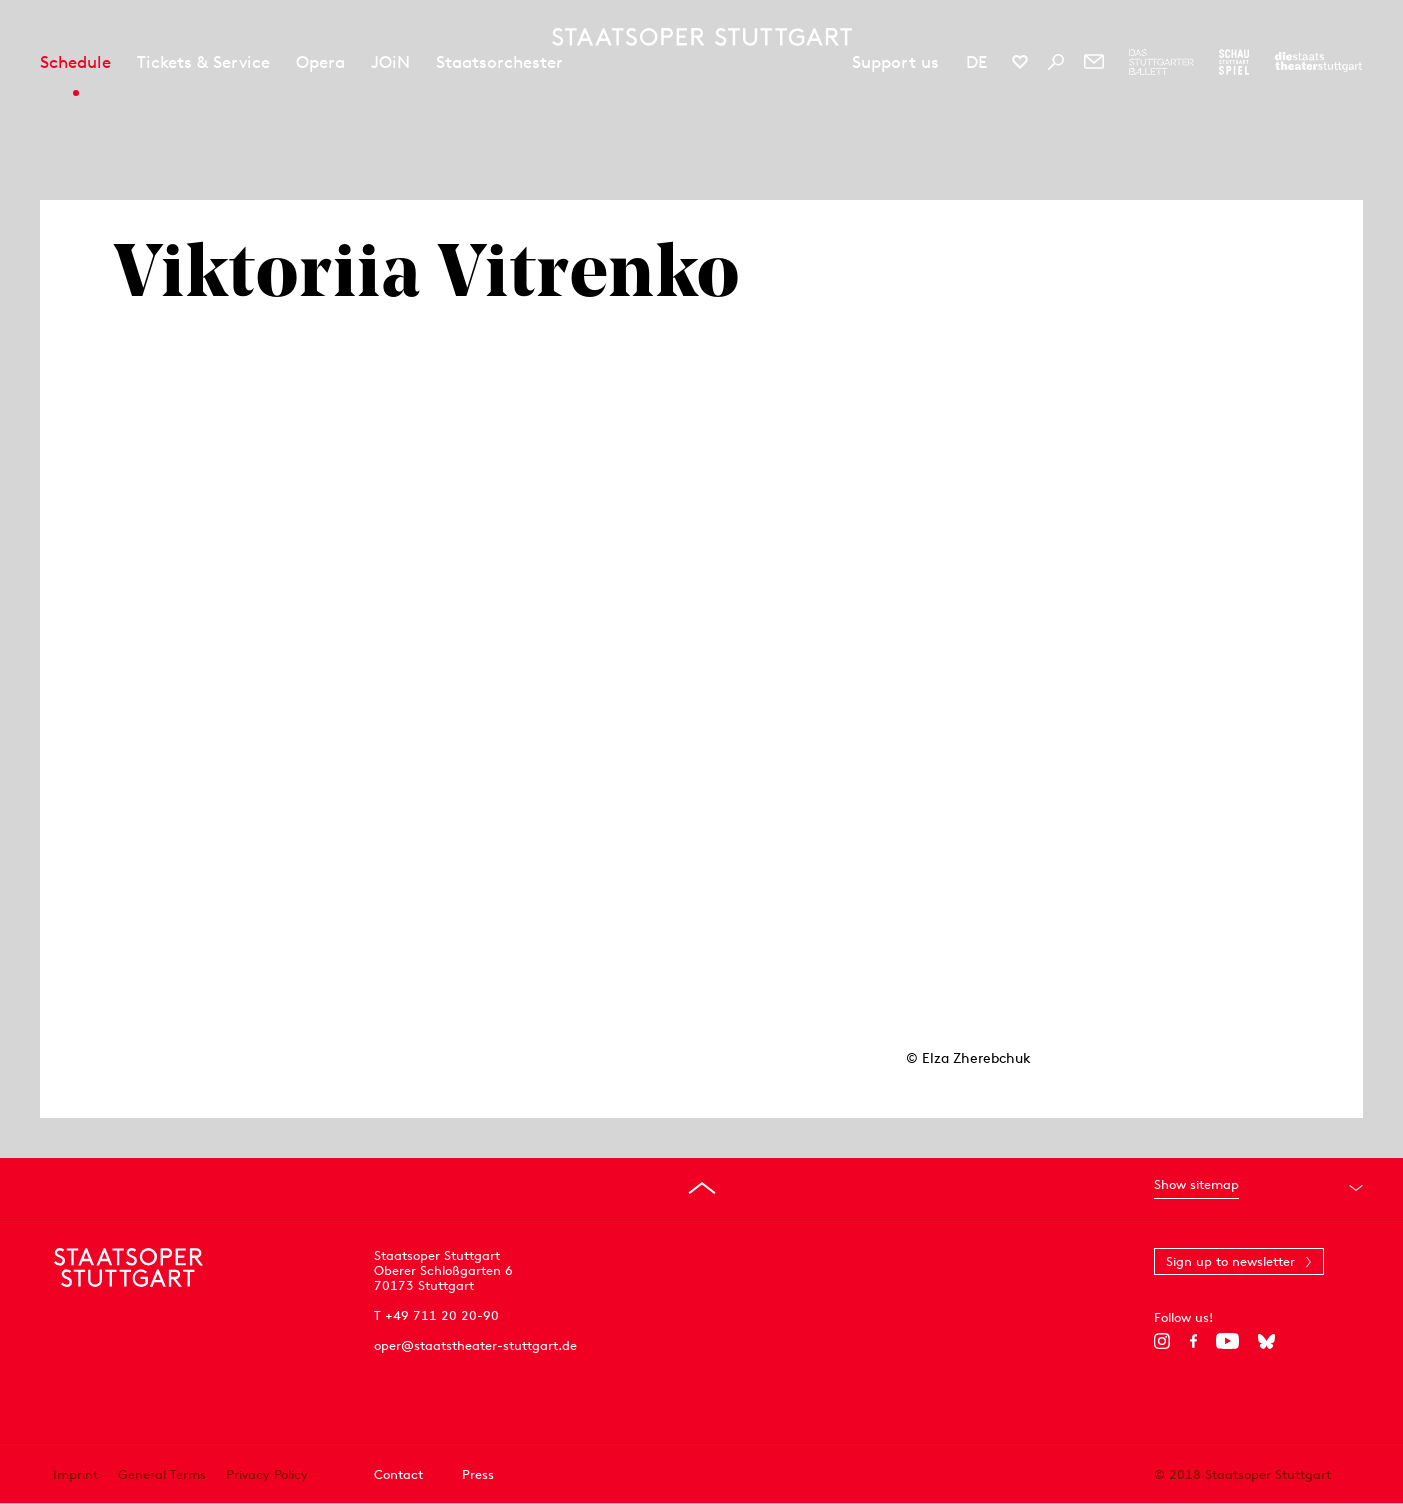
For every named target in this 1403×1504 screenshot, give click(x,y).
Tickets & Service (203, 62)
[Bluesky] (1266, 1341)
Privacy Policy (267, 1474)
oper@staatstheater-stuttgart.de (475, 1345)
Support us (895, 62)
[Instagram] (1162, 1341)
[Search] (1056, 62)
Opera (320, 62)
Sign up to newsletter (1230, 1261)
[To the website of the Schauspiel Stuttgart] (1234, 62)
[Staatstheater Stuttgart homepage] (702, 37)
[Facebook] (1193, 1341)
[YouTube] (1227, 1341)
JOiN (390, 62)
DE (976, 62)
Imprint (75, 1474)
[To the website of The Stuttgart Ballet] (1161, 62)
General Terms (162, 1474)
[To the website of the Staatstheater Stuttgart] (1318, 62)
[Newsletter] (1094, 62)
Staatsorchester (499, 62)
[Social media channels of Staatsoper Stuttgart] (1020, 62)
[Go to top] (702, 1188)
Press (478, 1474)
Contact (398, 1474)
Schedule (75, 62)
